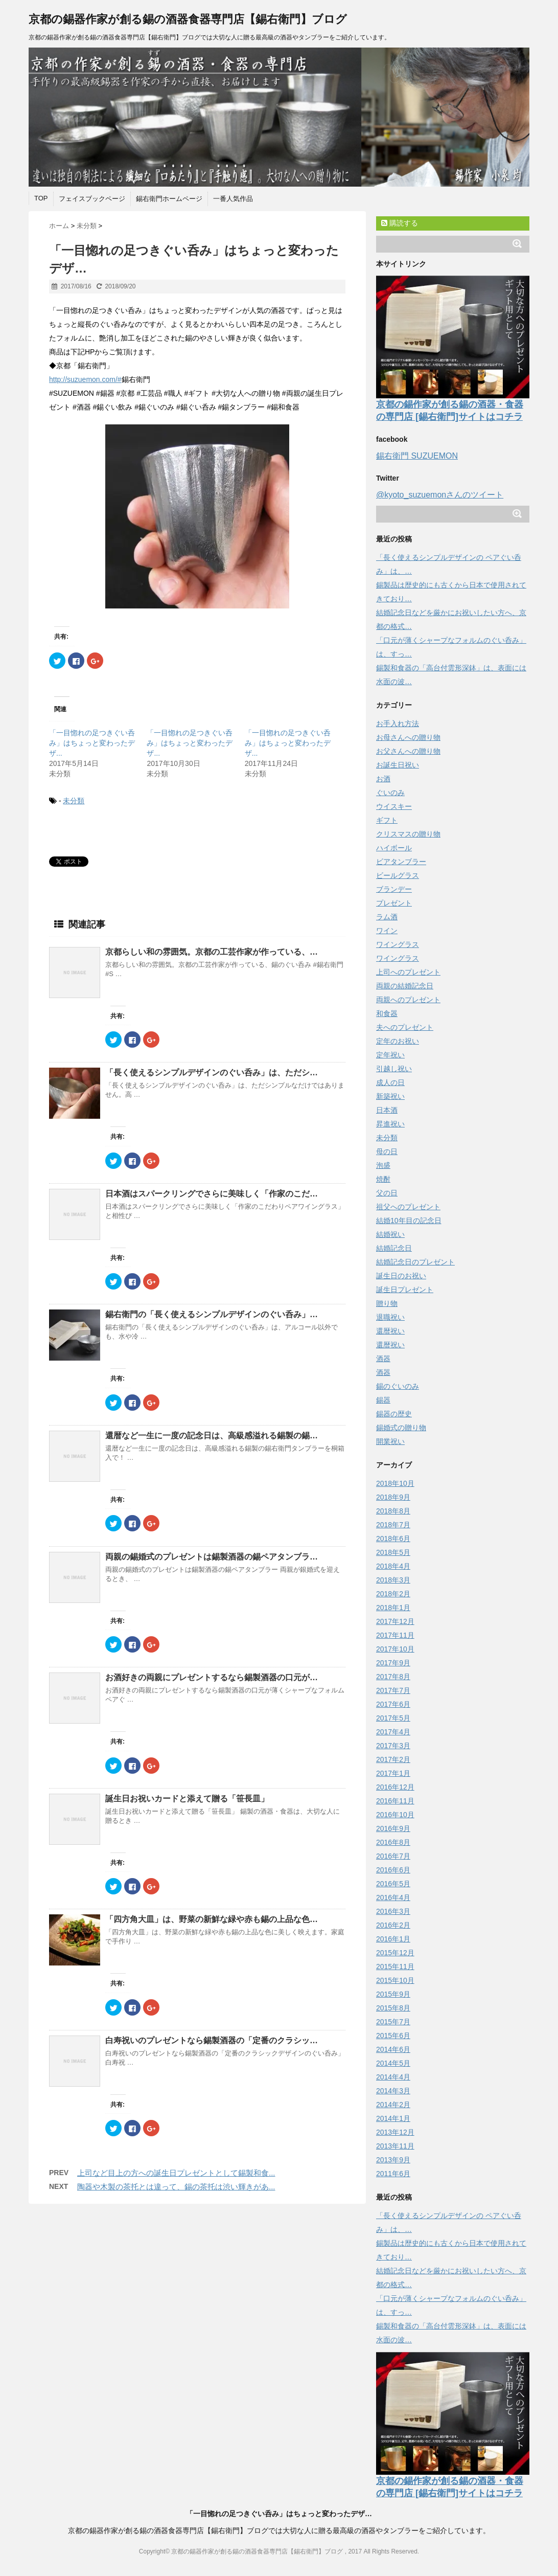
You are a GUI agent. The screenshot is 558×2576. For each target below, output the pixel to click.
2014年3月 (393, 2091)
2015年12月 (395, 1953)
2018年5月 (393, 1552)
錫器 (383, 1400)
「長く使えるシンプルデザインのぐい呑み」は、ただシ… (211, 1072)
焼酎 (383, 1179)
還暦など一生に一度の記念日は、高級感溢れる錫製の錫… (211, 1435)
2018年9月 (393, 1497)
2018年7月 (393, 1525)
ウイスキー (394, 806)
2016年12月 (395, 1787)
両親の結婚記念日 (404, 986)
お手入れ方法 (397, 723)
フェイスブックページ (92, 198)
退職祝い (390, 1317)
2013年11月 (395, 2146)
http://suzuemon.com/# (85, 379)
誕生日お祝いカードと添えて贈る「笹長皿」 (187, 1798)
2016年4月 (393, 1897)
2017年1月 (393, 1773)
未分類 (73, 801)
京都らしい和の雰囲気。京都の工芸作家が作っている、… (211, 951)
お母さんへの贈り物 (408, 737)
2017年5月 (393, 1718)
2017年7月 (393, 1690)
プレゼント (394, 903)
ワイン (387, 931)
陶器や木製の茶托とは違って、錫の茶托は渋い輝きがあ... (176, 2186)
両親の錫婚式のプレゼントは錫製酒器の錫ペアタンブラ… (211, 1556)
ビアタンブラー (401, 861)
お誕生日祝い (397, 765)
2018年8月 (393, 1511)
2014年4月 (393, 2077)
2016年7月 (393, 1856)
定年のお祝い (397, 1041)
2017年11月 (395, 1635)
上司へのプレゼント (408, 972)
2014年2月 (393, 2104)
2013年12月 (395, 2132)
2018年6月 (393, 1538)
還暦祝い (390, 1331)
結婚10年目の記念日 (408, 1220)
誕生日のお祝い (401, 1276)
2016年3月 (393, 1911)
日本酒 (387, 1110)
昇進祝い (390, 1124)
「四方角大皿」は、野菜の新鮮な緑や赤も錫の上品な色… (211, 1919)
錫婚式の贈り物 (401, 1427)
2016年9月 (393, 1828)
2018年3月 (393, 1580)
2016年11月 (395, 1801)
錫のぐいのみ (397, 1386)
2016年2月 (393, 1925)
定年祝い (390, 1055)
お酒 (383, 779)
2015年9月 (393, 1994)
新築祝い (390, 1096)
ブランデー (394, 889)
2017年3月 (393, 1746)
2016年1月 (393, 1939)
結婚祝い (390, 1234)
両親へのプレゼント (408, 1000)
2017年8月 (393, 1677)
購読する (399, 223)
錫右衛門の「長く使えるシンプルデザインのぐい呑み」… (211, 1314)
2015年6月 (393, 2035)
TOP (41, 198)
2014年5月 (393, 2063)
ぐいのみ (390, 792)
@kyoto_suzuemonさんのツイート (439, 494)
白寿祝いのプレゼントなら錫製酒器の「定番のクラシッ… (211, 2040)
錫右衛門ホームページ (169, 198)
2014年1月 (393, 2118)
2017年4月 (393, 1732)
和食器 (387, 1013)
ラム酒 (387, 917)
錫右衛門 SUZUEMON (417, 455)
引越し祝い (394, 1069)
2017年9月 (393, 1663)
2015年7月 (393, 2022)
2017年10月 (395, 1649)
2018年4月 (393, 1566)
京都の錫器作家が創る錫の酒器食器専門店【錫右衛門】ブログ (188, 19)
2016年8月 (393, 1842)
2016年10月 (395, 1815)
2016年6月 (393, 1870)
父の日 (387, 1193)
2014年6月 (393, 2049)
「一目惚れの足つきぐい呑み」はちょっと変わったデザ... (92, 743)
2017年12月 (395, 1621)
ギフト (387, 820)
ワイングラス (397, 944)
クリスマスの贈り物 (408, 834)
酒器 (383, 1358)
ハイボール (394, 848)
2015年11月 (395, 1966)
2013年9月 (393, 2160)
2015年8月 (393, 2008)
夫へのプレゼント (404, 1027)
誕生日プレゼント (404, 1289)
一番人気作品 (233, 198)
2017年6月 (393, 1704)
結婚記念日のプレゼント (415, 1262)
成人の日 (390, 1082)
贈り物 (387, 1303)
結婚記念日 (394, 1248)
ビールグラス (397, 875)
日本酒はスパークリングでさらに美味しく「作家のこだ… (211, 1193)
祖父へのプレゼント (408, 1207)
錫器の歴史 (394, 1414)
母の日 (387, 1151)
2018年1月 (393, 1607)
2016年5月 (393, 1884)
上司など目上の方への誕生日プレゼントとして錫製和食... (176, 2172)
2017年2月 (393, 1759)
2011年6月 (393, 2174)
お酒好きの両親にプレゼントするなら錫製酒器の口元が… (211, 1677)
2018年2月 (393, 1594)
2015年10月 (395, 1980)
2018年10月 (395, 1483)
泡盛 (383, 1165)
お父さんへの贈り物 (408, 751)
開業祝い (390, 1441)
